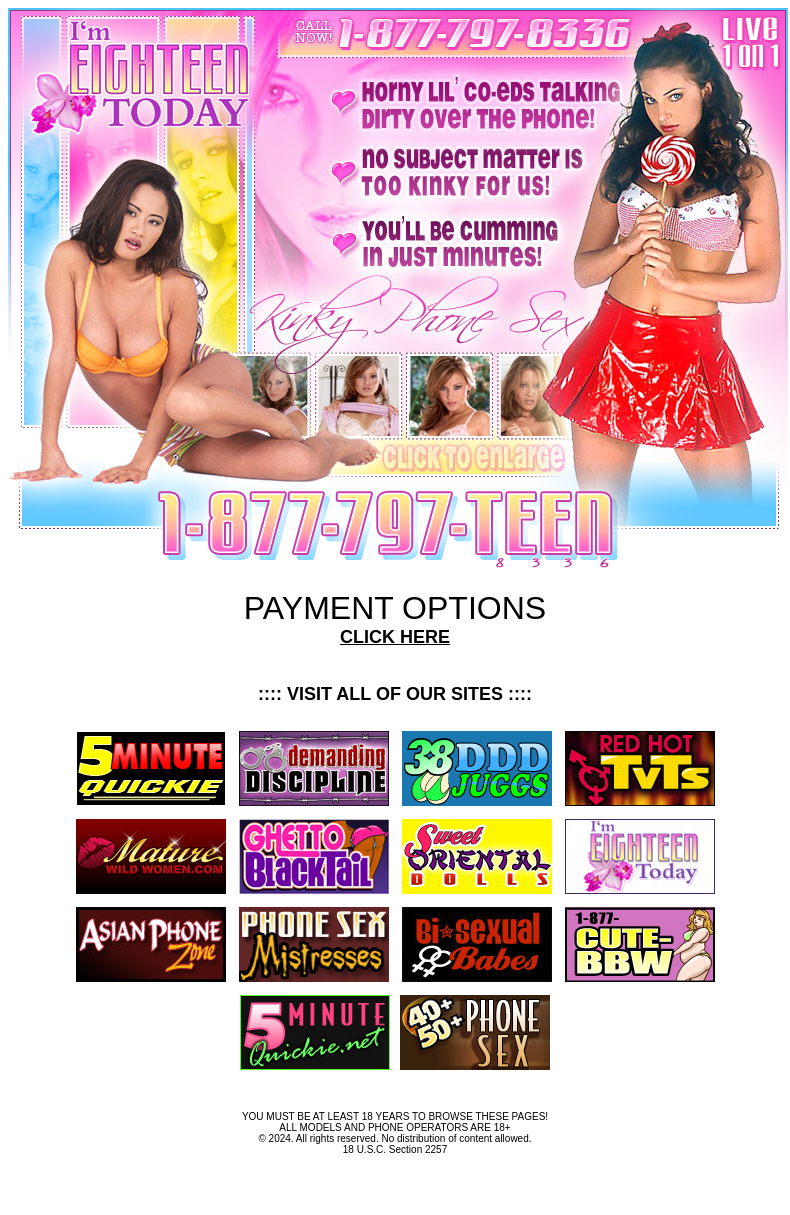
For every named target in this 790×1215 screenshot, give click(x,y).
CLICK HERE (395, 637)
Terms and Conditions (394, 1177)
